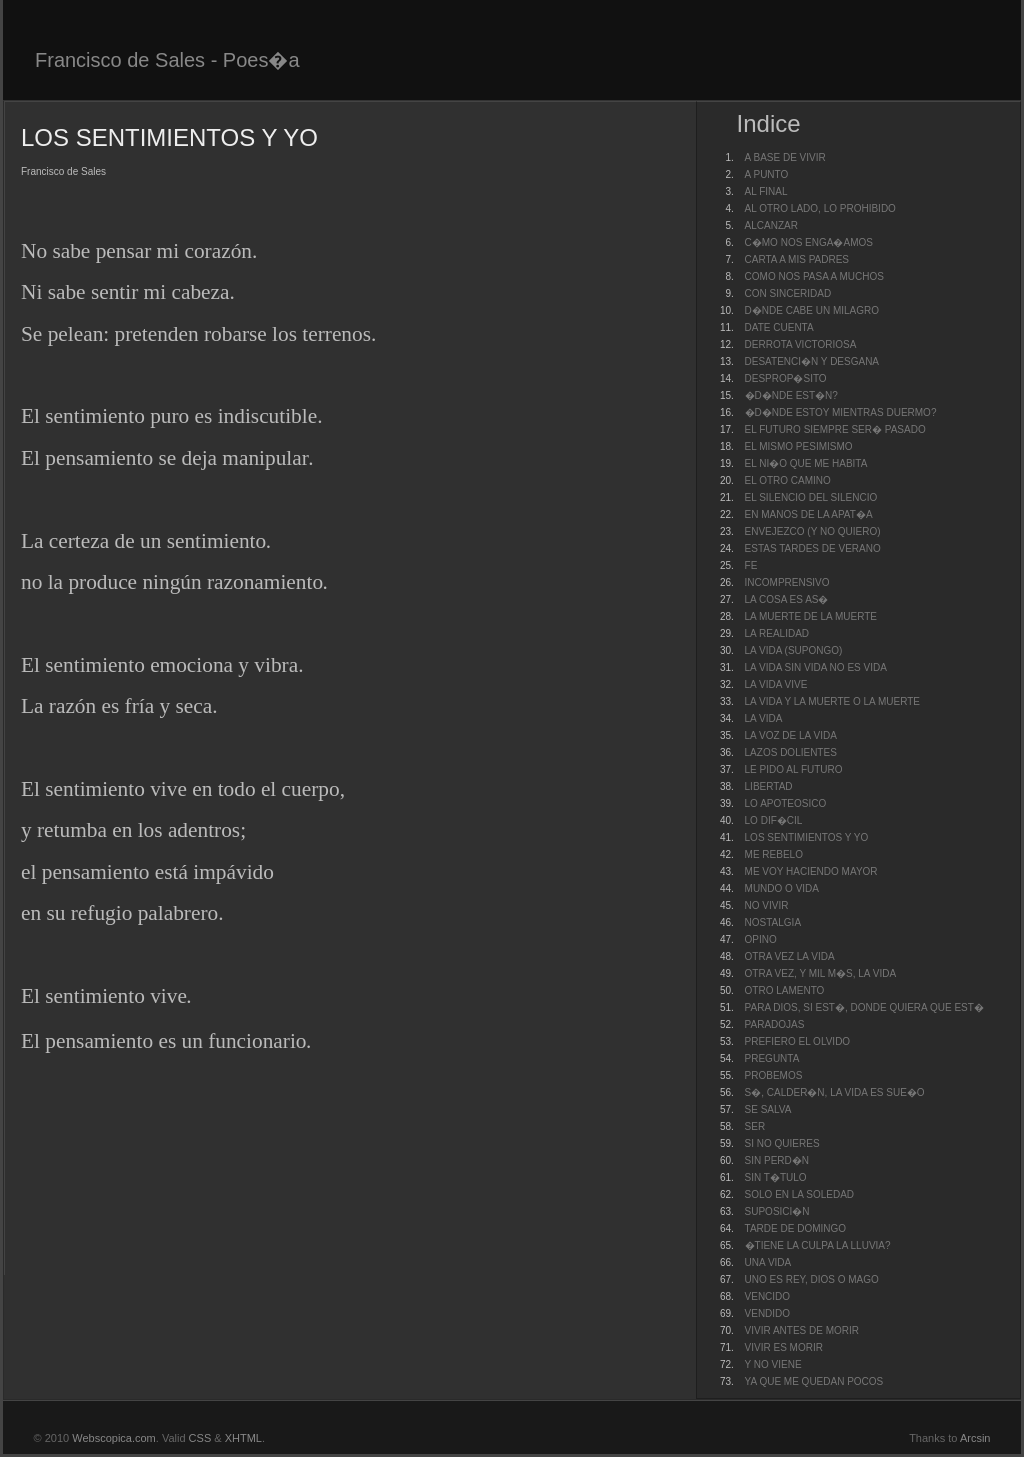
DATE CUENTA (779, 327)
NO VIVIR (767, 905)
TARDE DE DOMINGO (795, 1228)
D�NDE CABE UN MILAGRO (812, 310)
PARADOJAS (775, 1024)
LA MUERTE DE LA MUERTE (811, 616)
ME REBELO (774, 854)
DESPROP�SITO (786, 378)
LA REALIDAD (777, 633)
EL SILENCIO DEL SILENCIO (811, 497)
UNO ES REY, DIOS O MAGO (812, 1279)
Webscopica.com (114, 1438)
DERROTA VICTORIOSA (801, 344)
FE (751, 565)
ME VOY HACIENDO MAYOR (811, 871)
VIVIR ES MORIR (784, 1347)
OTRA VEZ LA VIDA (790, 956)
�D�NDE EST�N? (791, 395)
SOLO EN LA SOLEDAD (800, 1194)
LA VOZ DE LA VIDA (791, 735)
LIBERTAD (769, 786)
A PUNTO (767, 174)
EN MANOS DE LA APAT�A (809, 514)
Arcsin (975, 1438)
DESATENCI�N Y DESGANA (812, 361)
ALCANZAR (771, 225)
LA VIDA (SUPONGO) (794, 650)
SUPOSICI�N (777, 1211)
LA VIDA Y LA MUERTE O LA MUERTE (832, 701)
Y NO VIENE (773, 1364)
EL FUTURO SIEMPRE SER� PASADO (835, 429)
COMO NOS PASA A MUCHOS (814, 276)
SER (755, 1126)
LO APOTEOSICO (786, 803)
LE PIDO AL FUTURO (794, 769)
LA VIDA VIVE (776, 684)
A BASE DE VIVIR (785, 157)
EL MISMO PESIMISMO (799, 446)
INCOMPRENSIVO (787, 582)
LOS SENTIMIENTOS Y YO (807, 837)
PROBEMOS (774, 1075)
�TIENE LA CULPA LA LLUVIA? (818, 1245)
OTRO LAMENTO (785, 990)
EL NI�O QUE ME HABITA (806, 463)
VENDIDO (768, 1313)
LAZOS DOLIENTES (791, 752)
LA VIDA (764, 718)
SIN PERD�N (777, 1160)
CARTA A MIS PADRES (797, 259)
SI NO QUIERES (782, 1143)
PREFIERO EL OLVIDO (798, 1041)
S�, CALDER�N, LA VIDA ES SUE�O (835, 1092)
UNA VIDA (768, 1262)
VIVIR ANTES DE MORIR (802, 1330)
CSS (200, 1438)
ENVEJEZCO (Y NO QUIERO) (813, 531)
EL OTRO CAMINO (788, 480)
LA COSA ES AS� (787, 599)
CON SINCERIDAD (788, 293)
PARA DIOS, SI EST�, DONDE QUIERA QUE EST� (864, 1007)
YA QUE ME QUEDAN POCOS (814, 1381)
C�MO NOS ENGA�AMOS (809, 242)
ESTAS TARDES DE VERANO (813, 548)
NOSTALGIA (773, 922)
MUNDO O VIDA (782, 888)
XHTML (243, 1438)
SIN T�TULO (776, 1177)
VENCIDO (768, 1296)
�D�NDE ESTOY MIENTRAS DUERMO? (841, 412)
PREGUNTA (772, 1058)
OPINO (761, 939)
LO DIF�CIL (774, 820)
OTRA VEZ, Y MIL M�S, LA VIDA (821, 973)
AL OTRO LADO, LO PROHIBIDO (820, 208)
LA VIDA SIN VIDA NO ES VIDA (816, 667)
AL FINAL (766, 191)
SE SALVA (768, 1109)
